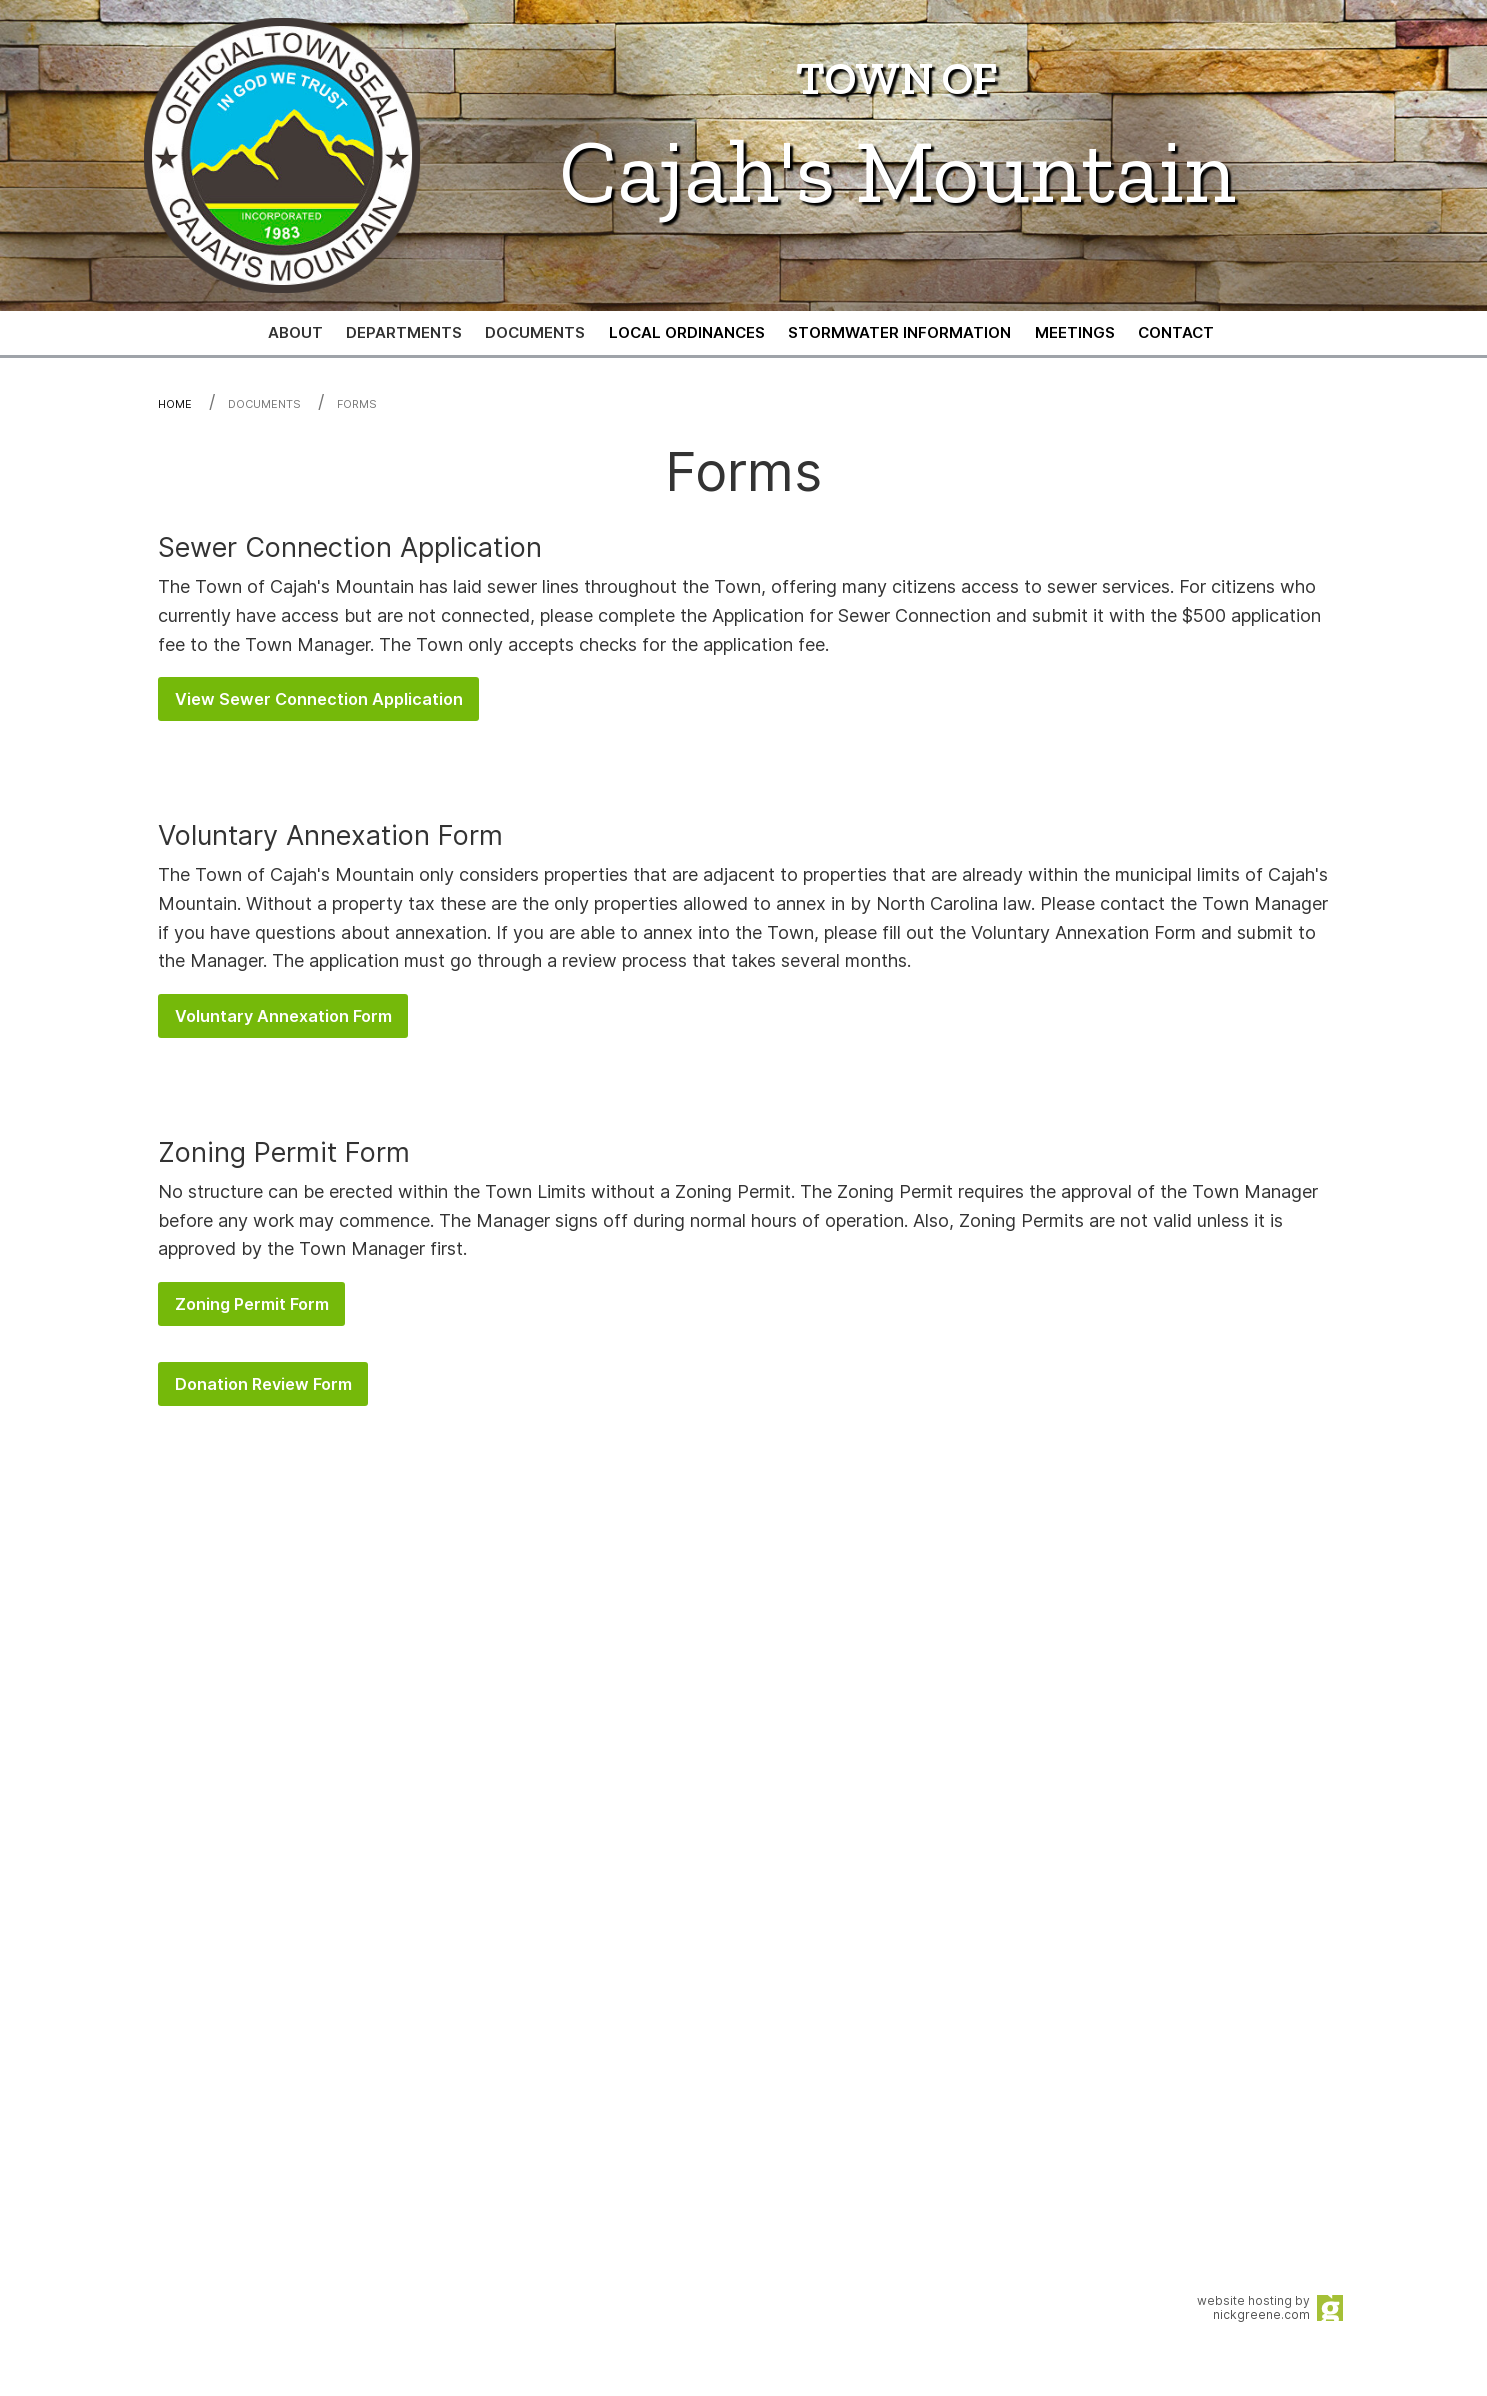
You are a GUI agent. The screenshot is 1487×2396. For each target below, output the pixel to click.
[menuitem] (687, 333)
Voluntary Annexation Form (283, 1016)
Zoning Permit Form (252, 1304)
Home (175, 404)
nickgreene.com (1261, 2314)
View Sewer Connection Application (319, 699)
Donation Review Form (263, 1384)
